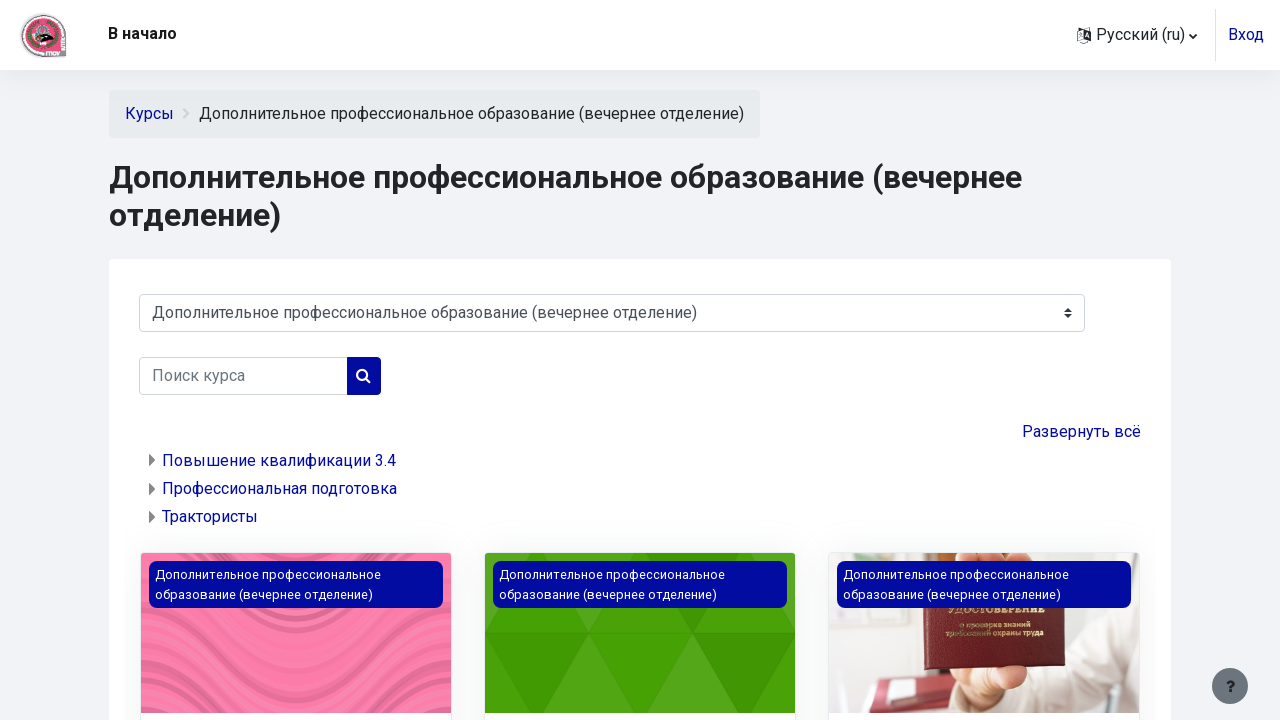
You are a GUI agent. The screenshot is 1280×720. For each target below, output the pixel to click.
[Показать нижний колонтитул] (1230, 686)
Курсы (149, 113)
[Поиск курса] (243, 376)
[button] (1137, 35)
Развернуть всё (1081, 431)
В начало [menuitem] (142, 33)
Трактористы (210, 516)
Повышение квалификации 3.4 (279, 460)
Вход (1246, 34)
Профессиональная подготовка (279, 488)
